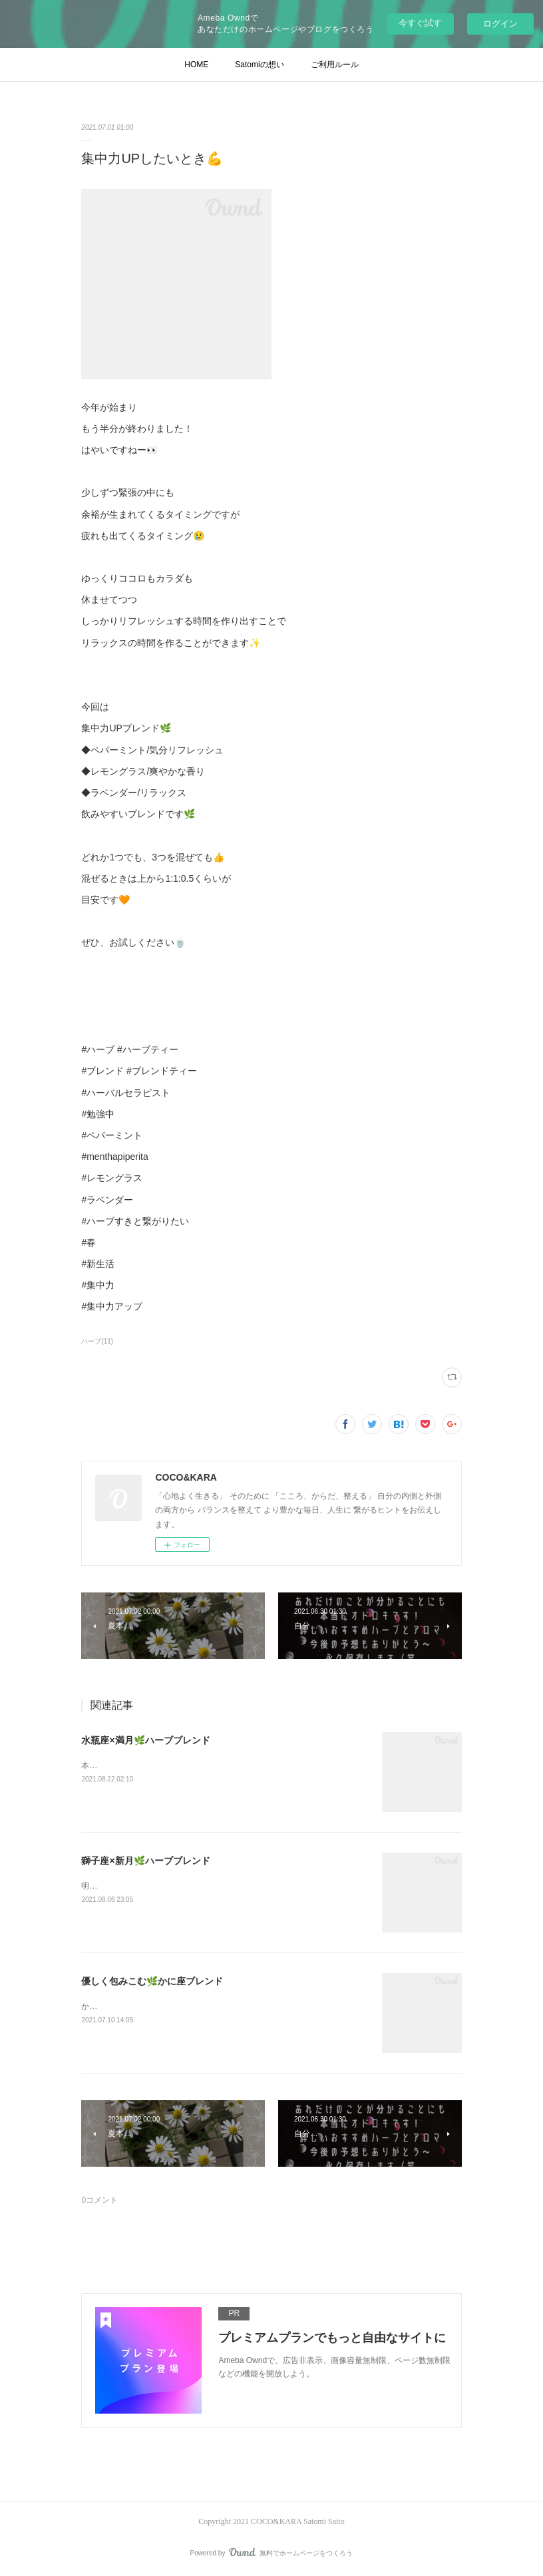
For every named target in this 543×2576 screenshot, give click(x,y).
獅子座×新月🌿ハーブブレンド (145, 1860)
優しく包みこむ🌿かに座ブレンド (152, 1981)
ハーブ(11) (97, 1341)
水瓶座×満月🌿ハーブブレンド (145, 1740)
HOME (196, 64)
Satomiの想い (259, 64)
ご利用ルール (335, 64)
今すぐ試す (420, 23)
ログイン (500, 24)
